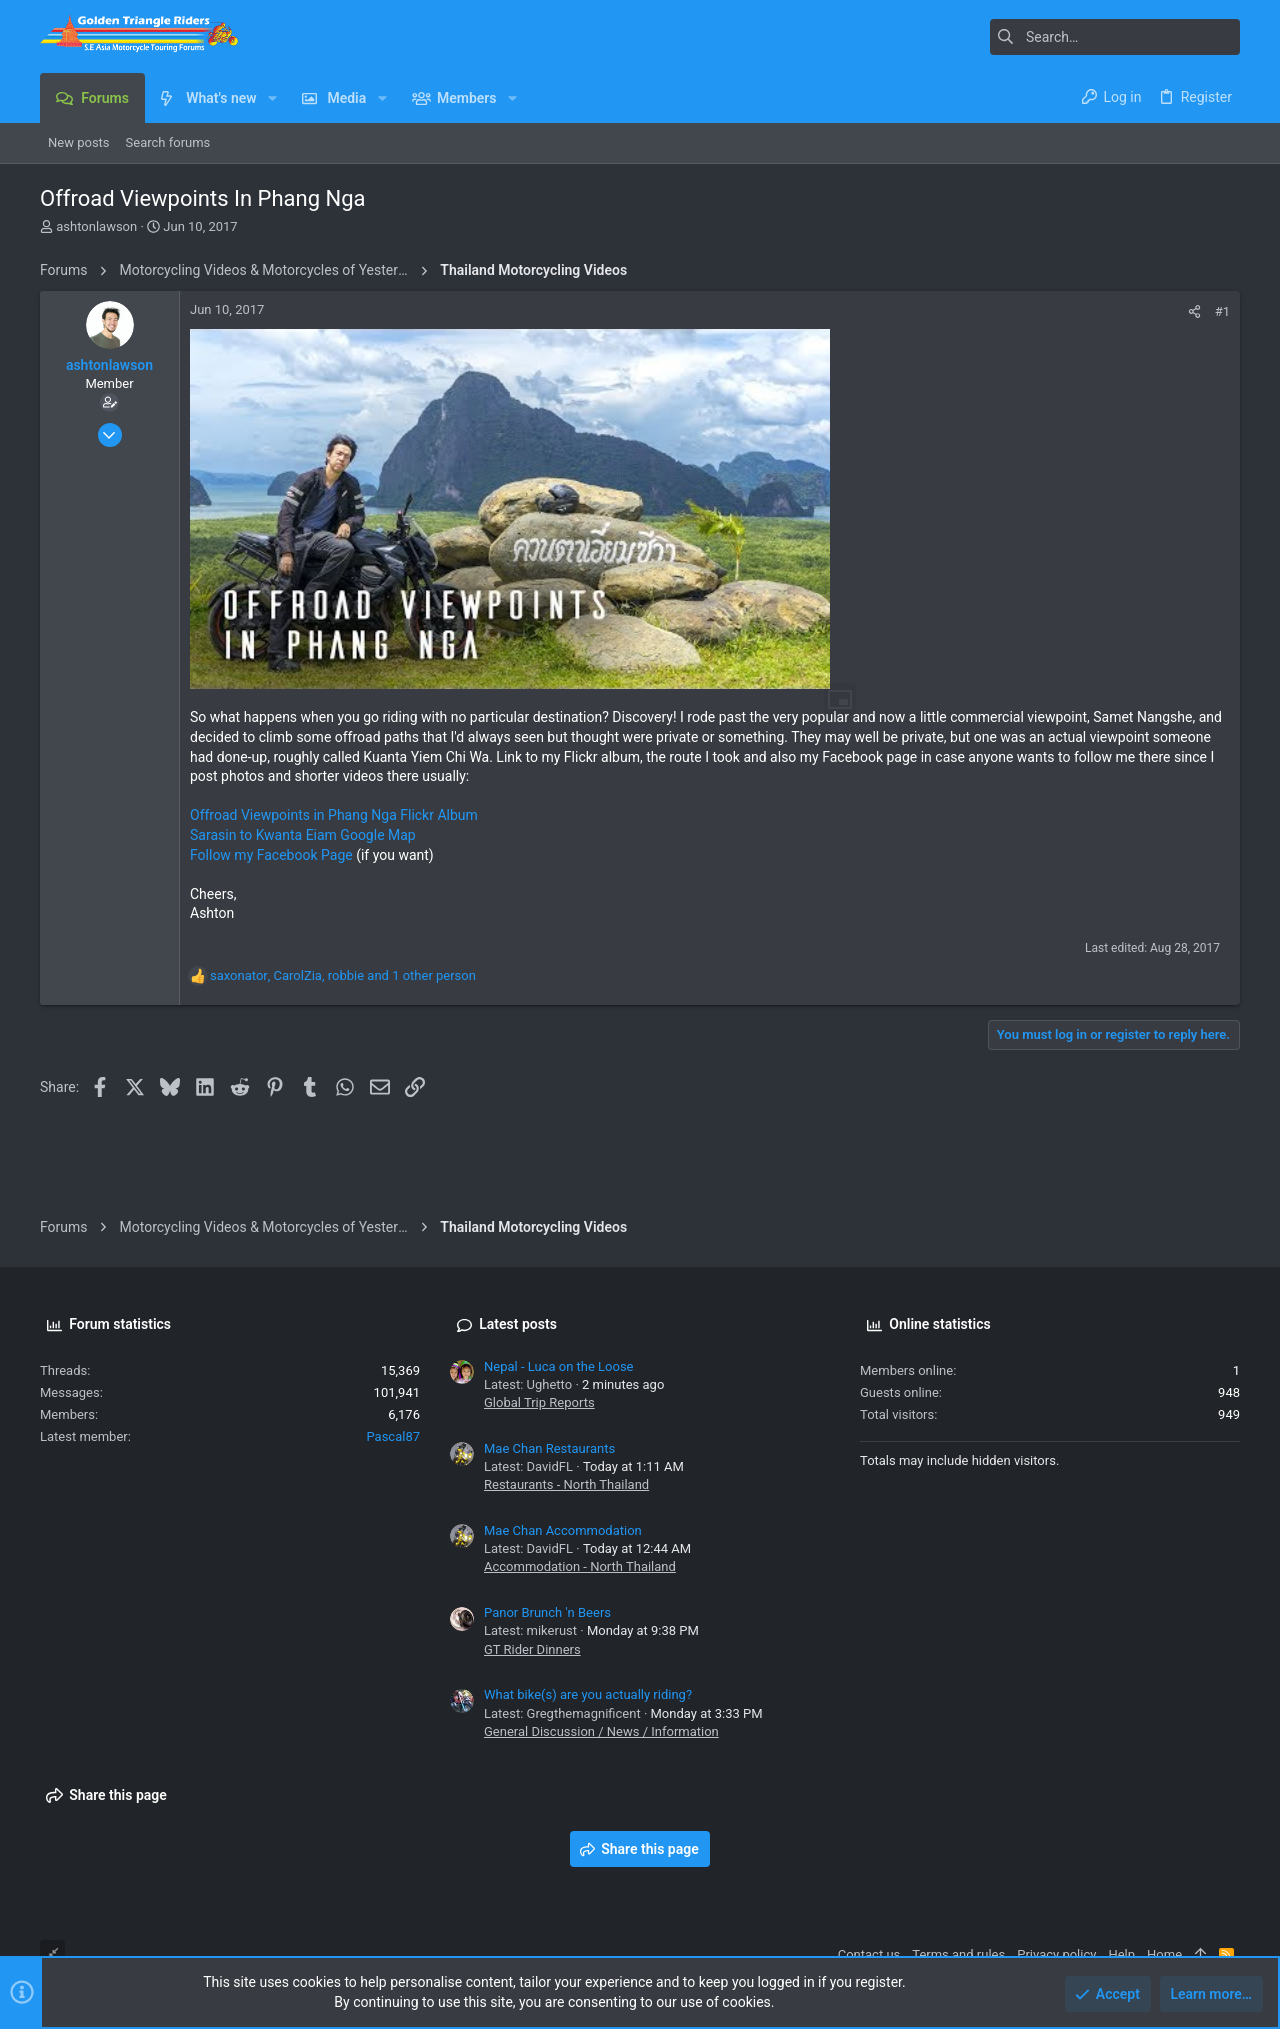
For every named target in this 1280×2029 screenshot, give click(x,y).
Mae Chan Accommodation (563, 1530)
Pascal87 (393, 1436)
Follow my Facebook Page (271, 855)
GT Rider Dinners (532, 1649)
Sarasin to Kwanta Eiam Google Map (303, 835)
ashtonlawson (96, 226)
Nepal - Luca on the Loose (559, 1366)
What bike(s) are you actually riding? (588, 1694)
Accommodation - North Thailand (580, 1566)
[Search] (1115, 37)
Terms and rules (958, 1954)
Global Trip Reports (539, 1402)
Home (1164, 1954)
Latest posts (518, 1324)
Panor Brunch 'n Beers (547, 1612)
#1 (1222, 311)
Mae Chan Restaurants (549, 1448)
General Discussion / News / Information (601, 1731)
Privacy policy (1056, 1954)
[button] (272, 98)
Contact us (869, 1954)
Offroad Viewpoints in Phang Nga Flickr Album (334, 815)
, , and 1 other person (343, 975)
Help (1121, 1954)
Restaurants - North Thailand (566, 1484)
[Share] (1194, 311)
